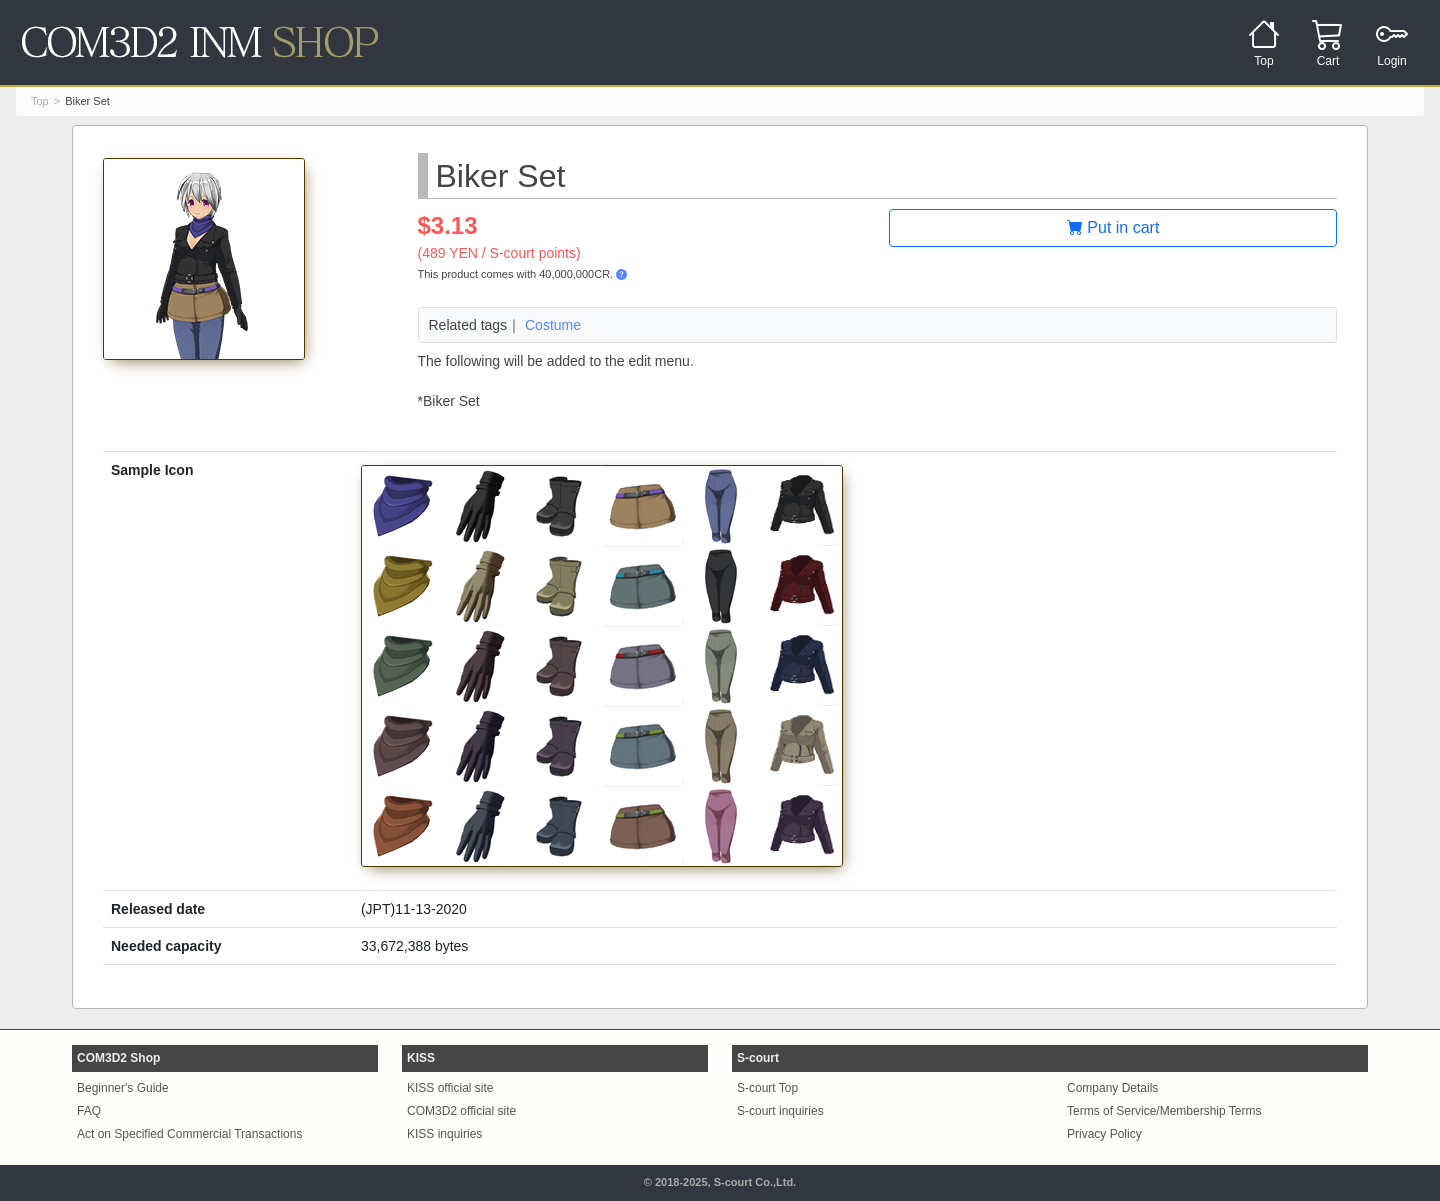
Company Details (1112, 1088)
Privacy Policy (1104, 1134)
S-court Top (767, 1088)
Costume (553, 325)
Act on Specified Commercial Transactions (189, 1134)
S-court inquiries (780, 1111)
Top (40, 101)
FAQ (89, 1111)
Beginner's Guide (123, 1088)
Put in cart (1113, 227)
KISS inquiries (444, 1134)
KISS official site (450, 1088)
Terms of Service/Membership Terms (1164, 1111)
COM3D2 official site (461, 1111)
